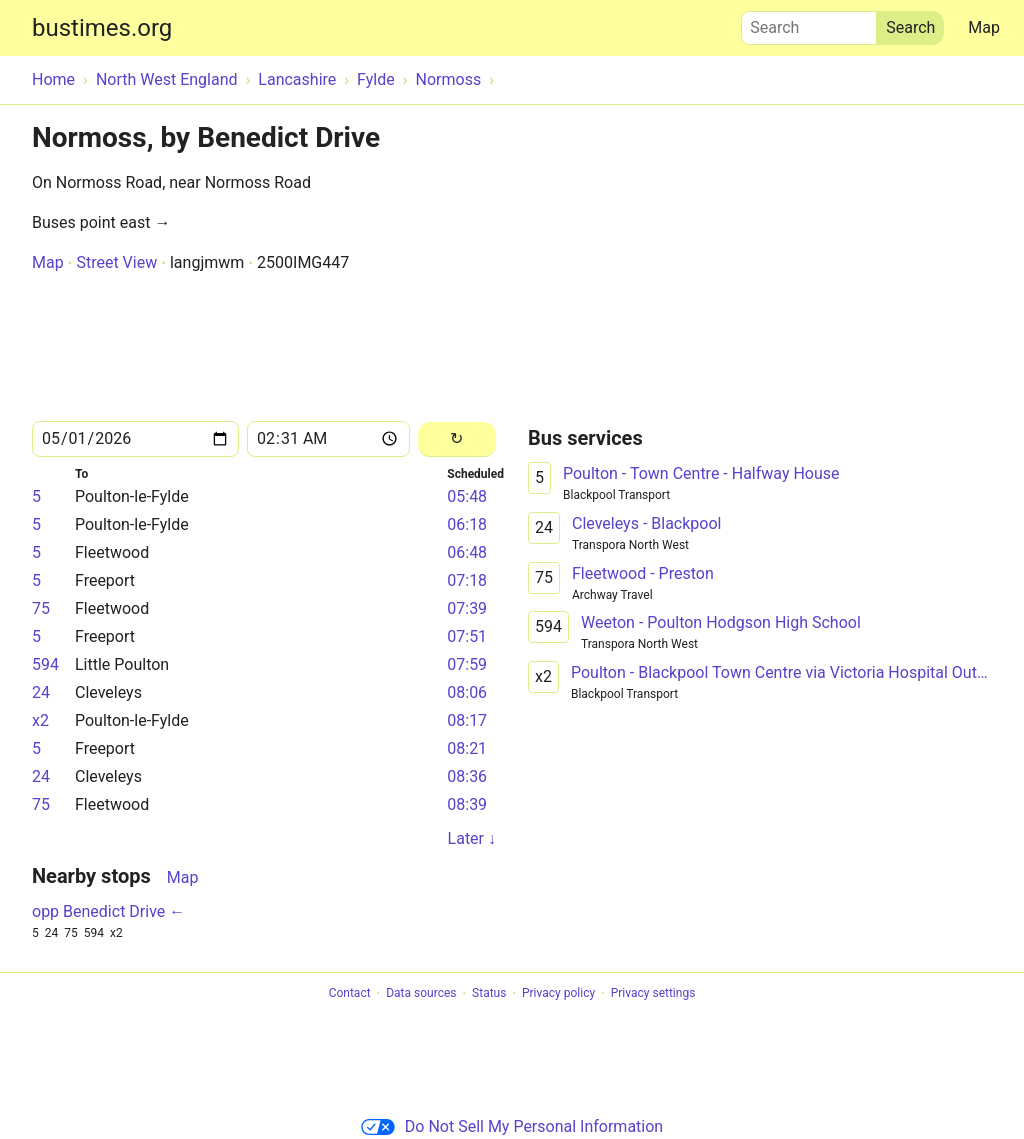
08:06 (467, 692)
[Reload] (457, 439)
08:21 (467, 748)
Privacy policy (558, 994)
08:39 (467, 804)
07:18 (467, 580)
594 (45, 664)
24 (41, 692)
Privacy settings (653, 994)
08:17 (467, 720)
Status (489, 994)
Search (809, 23)
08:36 (467, 776)
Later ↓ (472, 838)
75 (41, 608)
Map (984, 27)
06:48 (467, 552)
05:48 (467, 496)
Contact (350, 994)
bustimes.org (102, 28)
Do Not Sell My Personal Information (512, 1126)
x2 (40, 720)
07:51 (467, 636)
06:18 (467, 524)
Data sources (421, 994)
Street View (116, 262)
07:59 (467, 664)
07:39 (467, 608)
